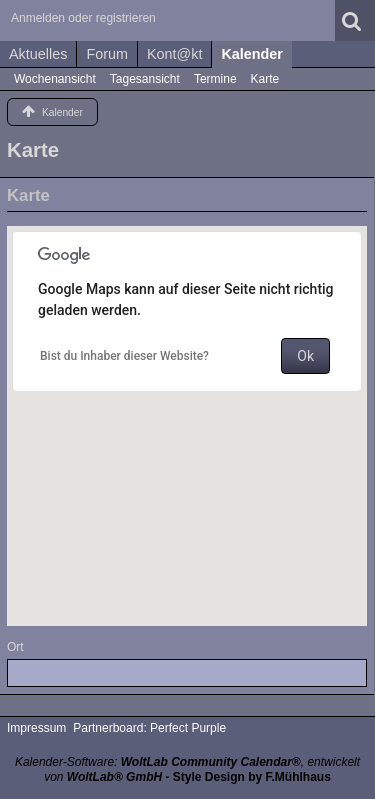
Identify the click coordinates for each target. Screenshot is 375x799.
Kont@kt (174, 54)
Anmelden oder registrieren (83, 18)
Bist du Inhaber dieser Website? (124, 356)
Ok (305, 356)
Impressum (36, 728)
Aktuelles (38, 54)
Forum (107, 54)
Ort (15, 647)
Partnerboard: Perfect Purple (149, 728)
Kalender (252, 54)
